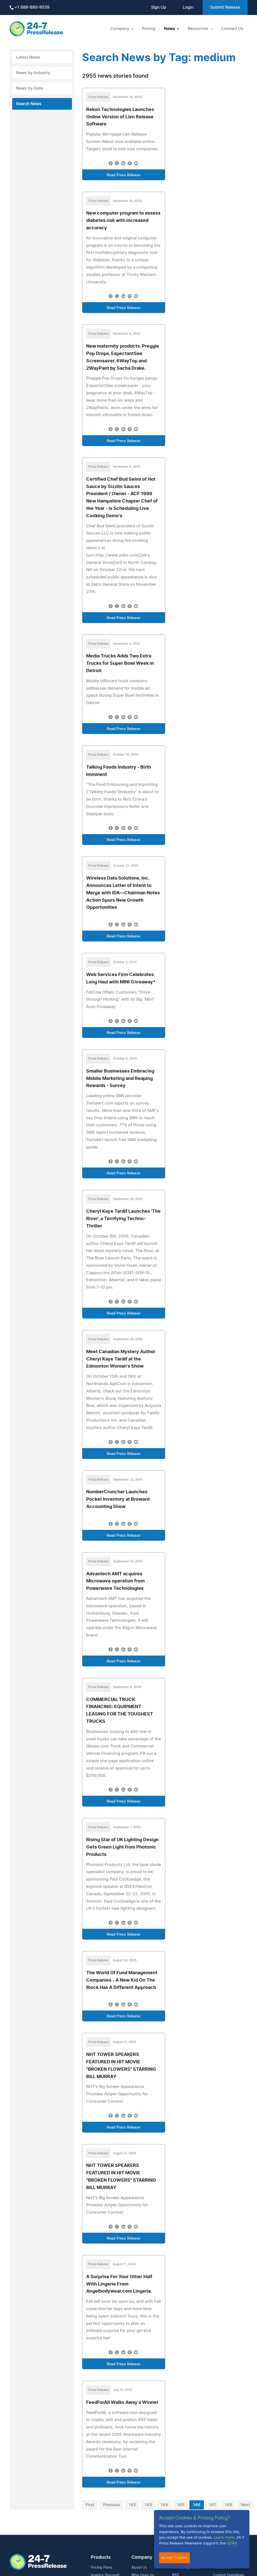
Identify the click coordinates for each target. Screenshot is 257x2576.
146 (196, 2505)
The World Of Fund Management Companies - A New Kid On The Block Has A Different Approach (121, 1980)
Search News (28, 104)
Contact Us (232, 29)
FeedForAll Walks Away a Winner (122, 2402)
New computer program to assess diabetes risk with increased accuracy (123, 220)
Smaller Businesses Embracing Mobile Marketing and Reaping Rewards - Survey (120, 1078)
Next (245, 2505)
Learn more (224, 2537)
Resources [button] (198, 29)
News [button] (170, 29)
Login (188, 7)
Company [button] (120, 29)
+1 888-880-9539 (29, 7)
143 (148, 2505)
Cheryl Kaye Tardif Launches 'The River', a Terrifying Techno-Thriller (123, 1218)
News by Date (29, 88)
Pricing (148, 29)
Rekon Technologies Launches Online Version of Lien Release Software (120, 117)
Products (101, 2557)
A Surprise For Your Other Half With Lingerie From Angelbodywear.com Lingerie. (119, 2284)
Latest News (28, 57)
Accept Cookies (174, 2557)
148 (228, 2505)
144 (164, 2505)
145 (180, 2505)
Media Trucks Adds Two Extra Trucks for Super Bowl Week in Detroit (120, 663)
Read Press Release (123, 175)
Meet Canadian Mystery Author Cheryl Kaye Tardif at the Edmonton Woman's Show (120, 1359)
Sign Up (158, 7)
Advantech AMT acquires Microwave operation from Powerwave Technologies (115, 1581)
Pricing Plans (101, 2567)
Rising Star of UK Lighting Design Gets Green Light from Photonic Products (122, 1847)
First (90, 2505)
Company (141, 2557)
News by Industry (33, 73)
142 (132, 2505)
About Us (139, 2567)
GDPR (232, 2543)
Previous (111, 2505)
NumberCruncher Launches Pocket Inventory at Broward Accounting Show (117, 1499)
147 (212, 2505)
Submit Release (225, 7)
